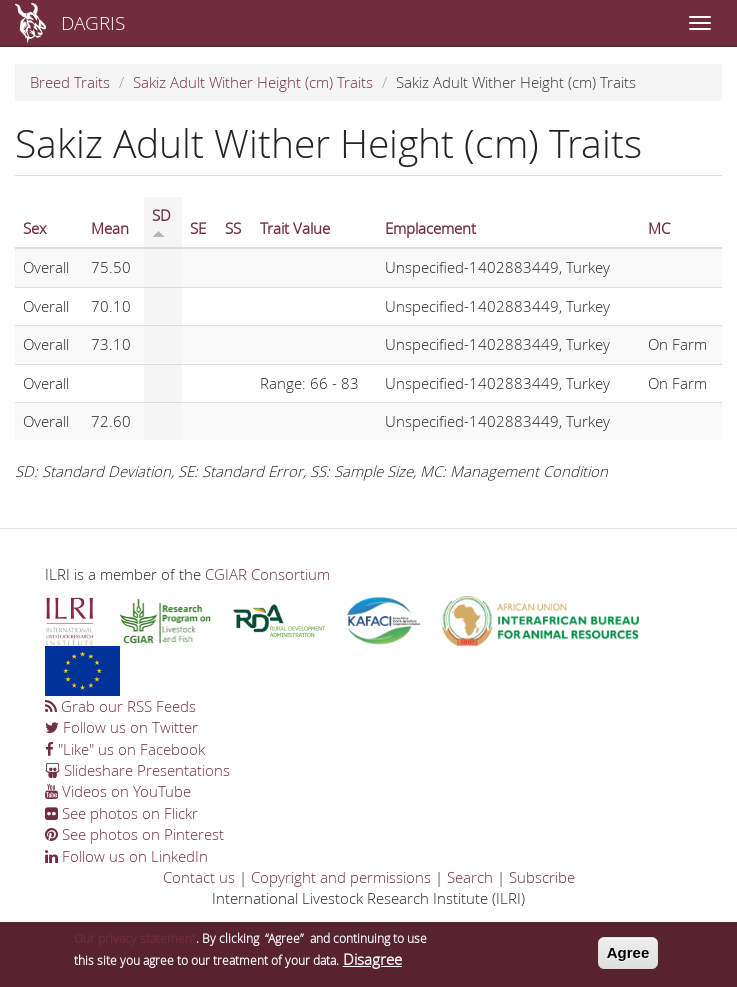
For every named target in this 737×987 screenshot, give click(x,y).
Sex (34, 228)
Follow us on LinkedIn (126, 856)
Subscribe (542, 877)
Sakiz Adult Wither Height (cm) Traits (253, 82)
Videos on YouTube (118, 791)
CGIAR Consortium (267, 574)
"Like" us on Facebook (125, 749)
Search (470, 877)
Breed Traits (70, 82)
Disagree (372, 963)
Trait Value (295, 228)
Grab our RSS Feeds (120, 706)
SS (233, 228)
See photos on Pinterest (134, 834)
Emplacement (430, 228)
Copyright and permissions (341, 877)
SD (161, 222)
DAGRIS (93, 22)
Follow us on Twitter (121, 727)
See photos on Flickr (121, 813)
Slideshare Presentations (137, 770)
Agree (628, 956)
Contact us (199, 877)
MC (659, 228)
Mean (110, 228)
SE (198, 228)
